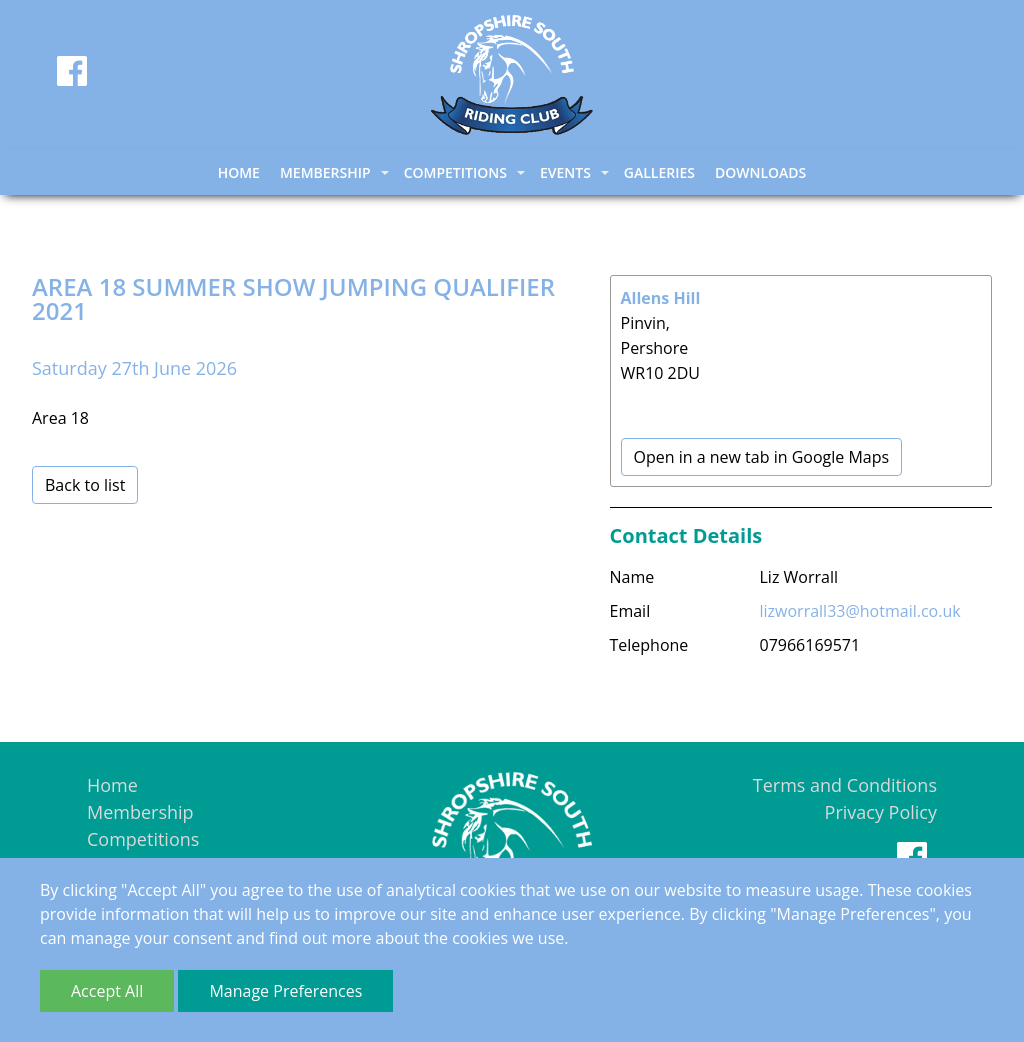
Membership (140, 812)
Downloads (760, 172)
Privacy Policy (881, 812)
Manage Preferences (285, 991)
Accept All (107, 991)
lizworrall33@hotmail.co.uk (860, 611)
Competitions (143, 839)
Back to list (85, 485)
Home (239, 172)
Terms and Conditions (845, 785)
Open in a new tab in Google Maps (762, 457)
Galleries (659, 172)
